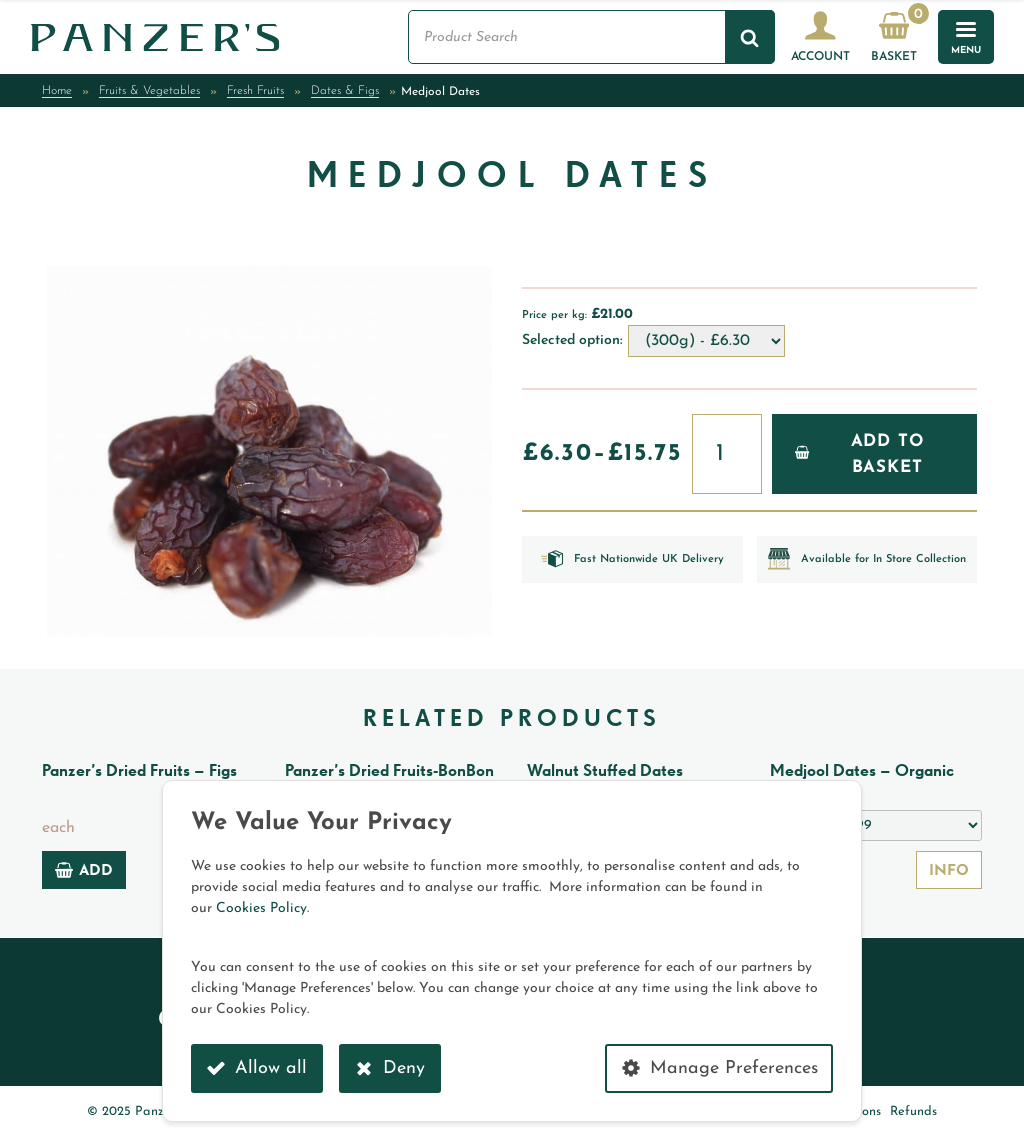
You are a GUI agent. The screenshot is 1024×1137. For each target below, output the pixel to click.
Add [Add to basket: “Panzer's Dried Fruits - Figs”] (84, 870)
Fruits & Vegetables (149, 91)
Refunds (913, 1111)
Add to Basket (859, 454)
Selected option (571, 340)
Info (949, 871)
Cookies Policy (261, 908)
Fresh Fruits (255, 91)
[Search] (750, 37)
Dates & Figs (345, 91)
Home (57, 91)
